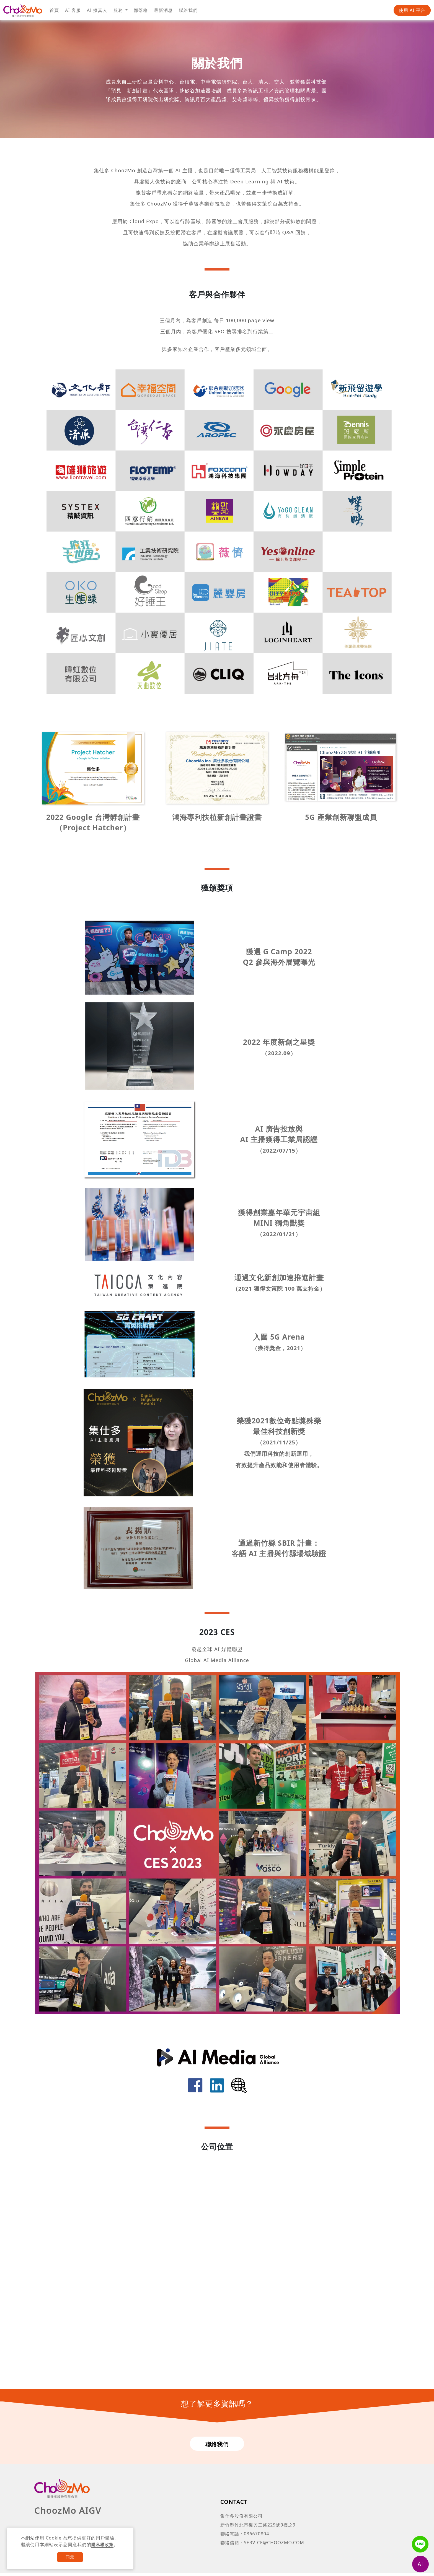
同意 (70, 2557)
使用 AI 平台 (412, 10)
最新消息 (163, 10)
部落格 (141, 10)
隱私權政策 (103, 2544)
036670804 (256, 2537)
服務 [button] (118, 10)
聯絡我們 (188, 10)
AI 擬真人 (97, 10)
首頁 (54, 10)
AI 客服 (73, 10)
